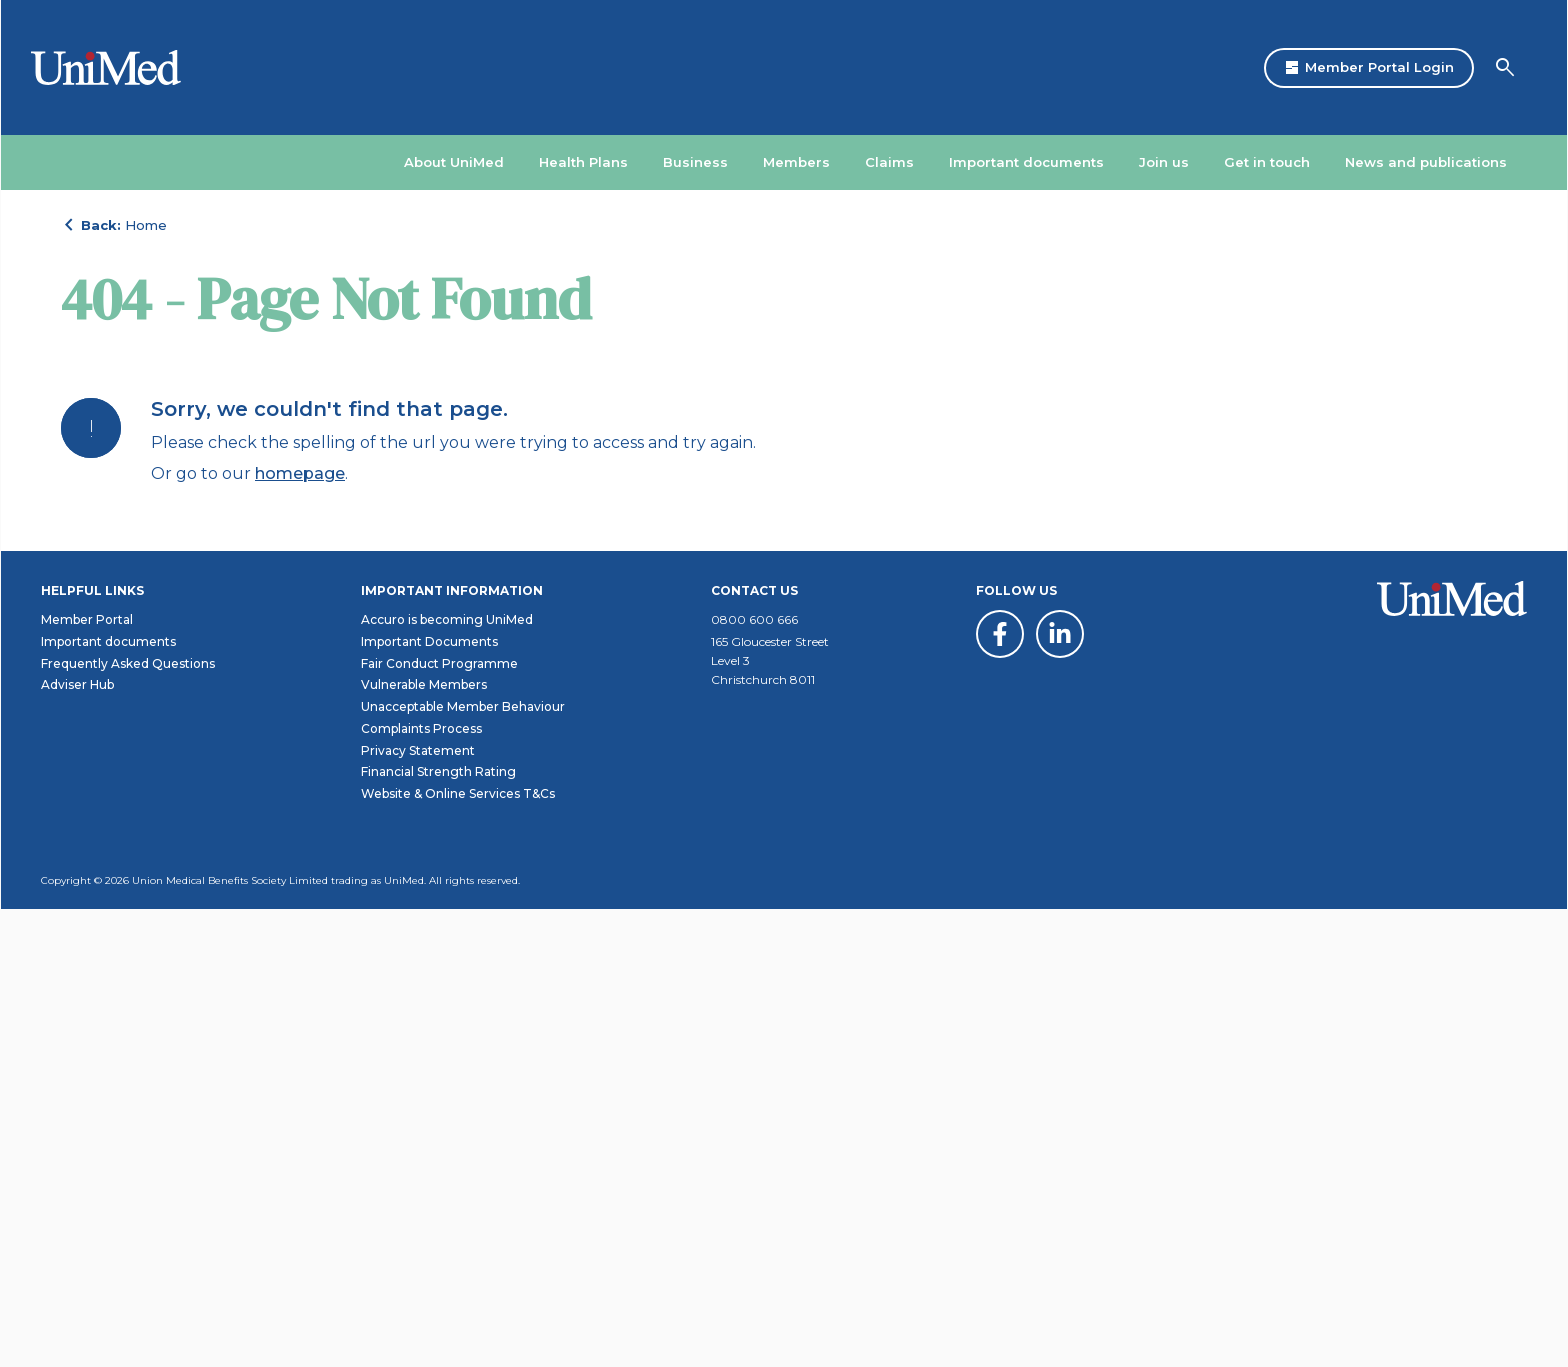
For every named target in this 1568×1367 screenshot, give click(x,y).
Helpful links (92, 1048)
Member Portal (87, 1077)
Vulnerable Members (424, 1142)
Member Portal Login (1369, 68)
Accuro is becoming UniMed (447, 1077)
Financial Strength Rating (438, 1229)
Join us (1164, 162)
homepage (300, 702)
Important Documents (429, 1099)
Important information (452, 1048)
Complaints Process (421, 1186)
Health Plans (583, 162)
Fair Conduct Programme (439, 1121)
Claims (889, 162)
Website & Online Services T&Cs (458, 1251)
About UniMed (454, 162)
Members (796, 162)
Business (695, 162)
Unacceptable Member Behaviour (463, 1164)
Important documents (1026, 162)
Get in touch (1267, 162)
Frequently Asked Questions (128, 1121)
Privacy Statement (418, 1208)
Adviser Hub (77, 1142)
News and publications (1426, 162)
